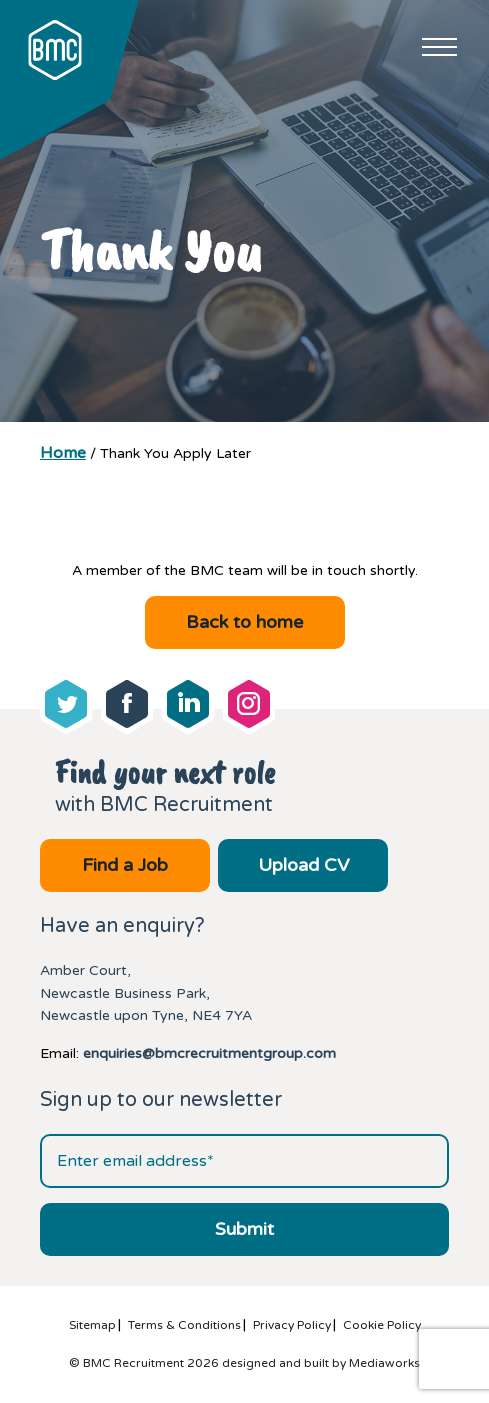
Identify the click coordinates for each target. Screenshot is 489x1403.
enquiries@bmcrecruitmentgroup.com (209, 1053)
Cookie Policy (382, 1325)
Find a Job (125, 865)
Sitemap (92, 1325)
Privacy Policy (292, 1325)
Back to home (244, 622)
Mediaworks (384, 1363)
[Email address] (244, 1161)
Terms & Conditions (184, 1325)
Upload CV (303, 865)
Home (63, 453)
